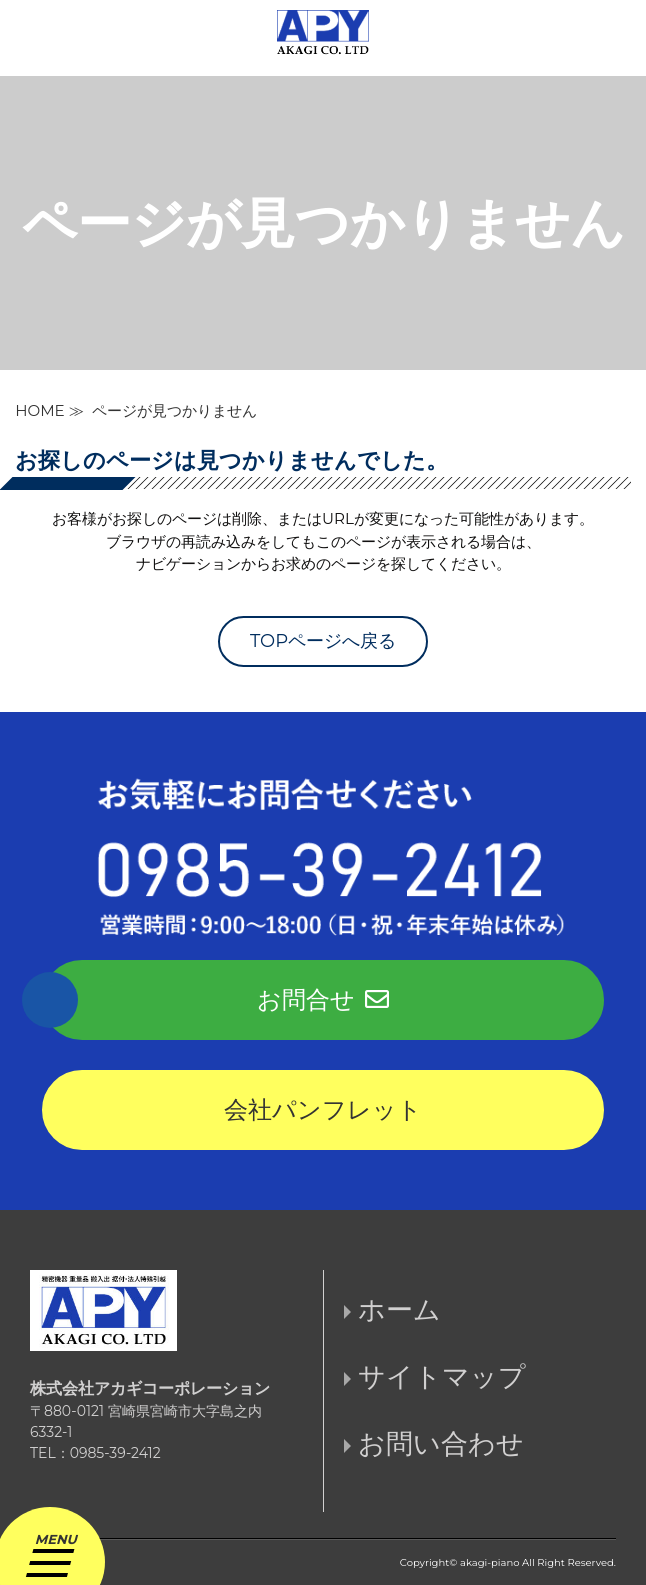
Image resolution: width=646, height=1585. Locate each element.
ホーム (399, 1309)
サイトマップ (442, 1376)
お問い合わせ (441, 1443)
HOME (40, 410)
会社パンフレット (323, 1109)
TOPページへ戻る (323, 641)
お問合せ (323, 999)
